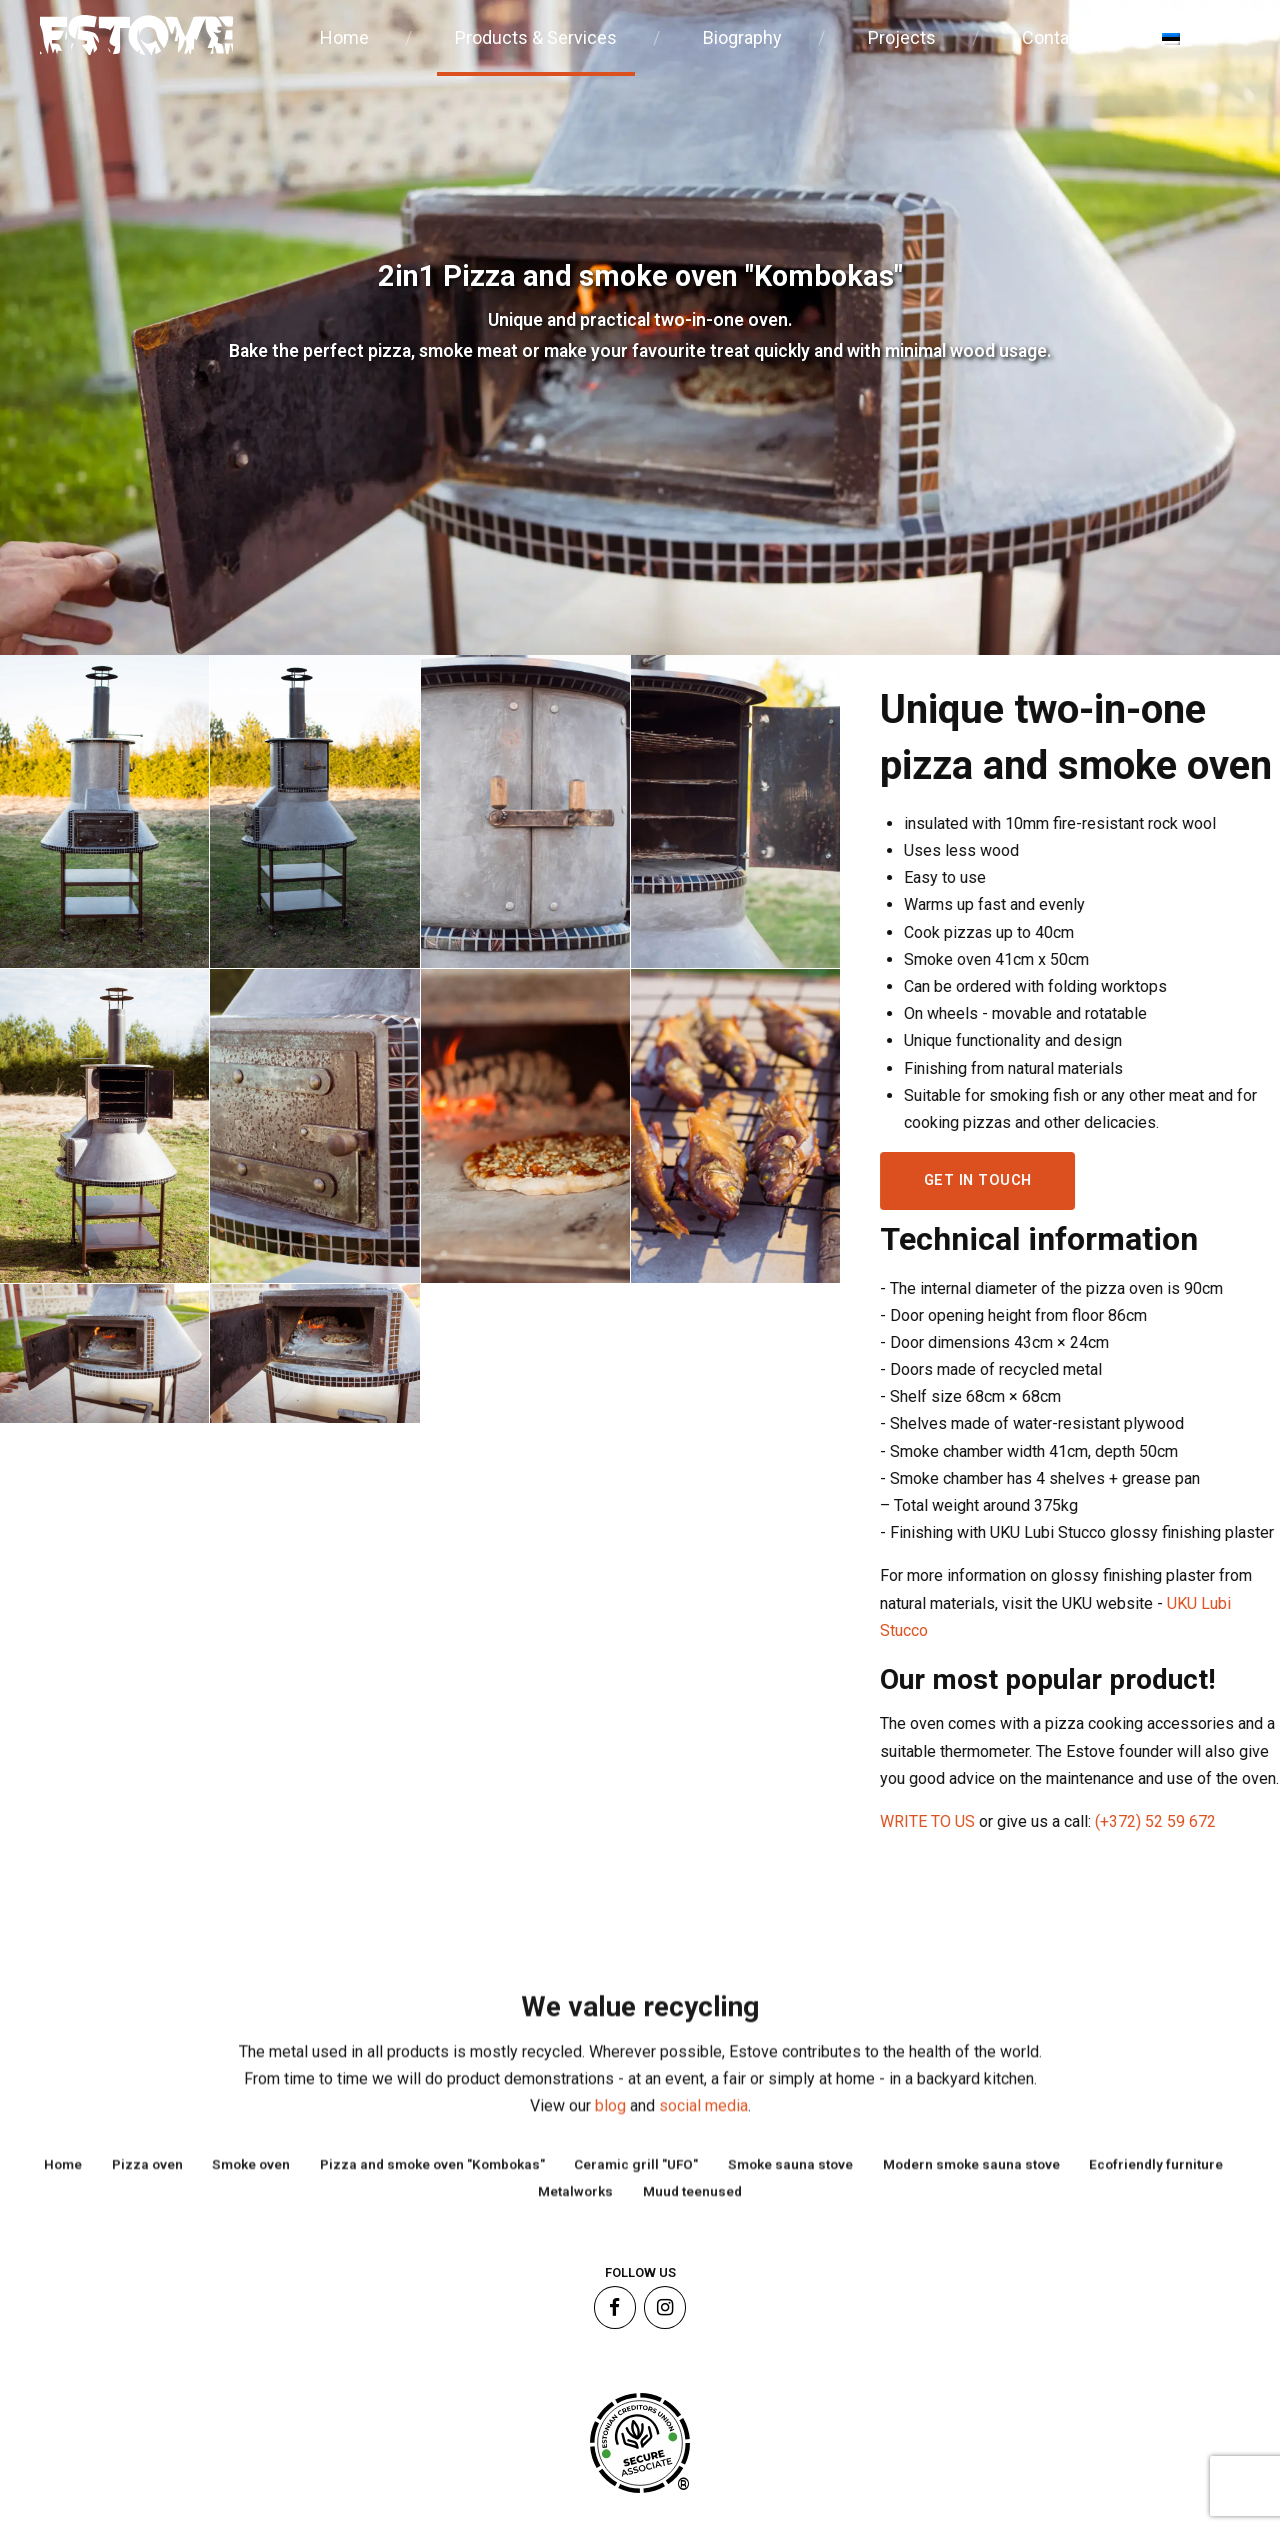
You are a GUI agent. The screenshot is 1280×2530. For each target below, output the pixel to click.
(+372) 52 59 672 (1166, 1821)
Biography (742, 37)
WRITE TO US (940, 1821)
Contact (1053, 37)
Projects (902, 37)
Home (344, 37)
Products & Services (536, 37)
